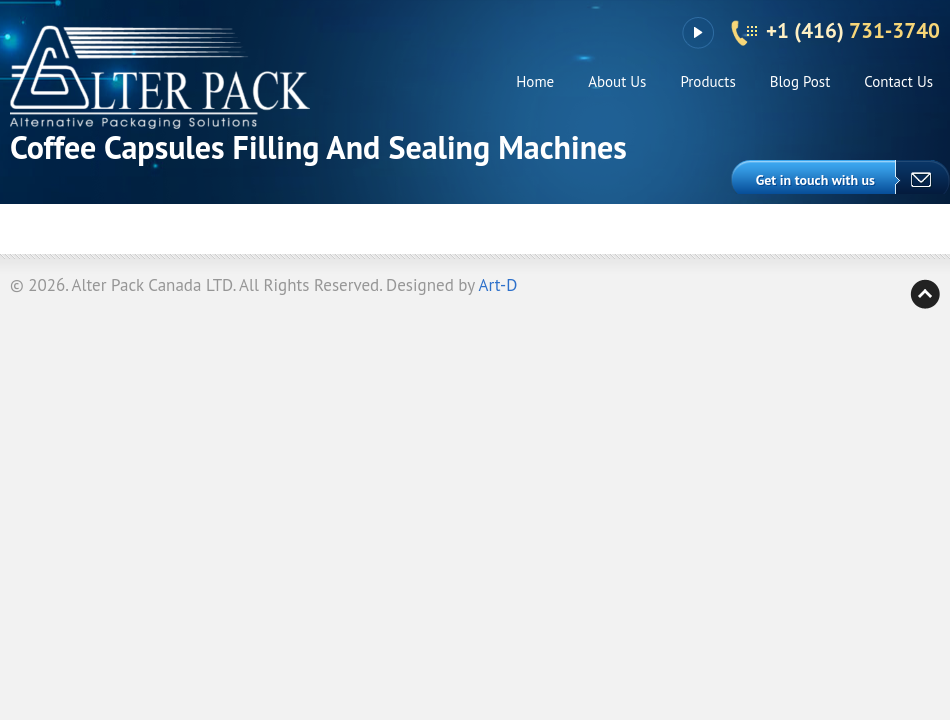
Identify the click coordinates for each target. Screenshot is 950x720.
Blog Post (800, 81)
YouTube (697, 33)
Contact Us (898, 81)
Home (535, 81)
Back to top (925, 294)
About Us (617, 81)
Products (707, 81)
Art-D (498, 285)
